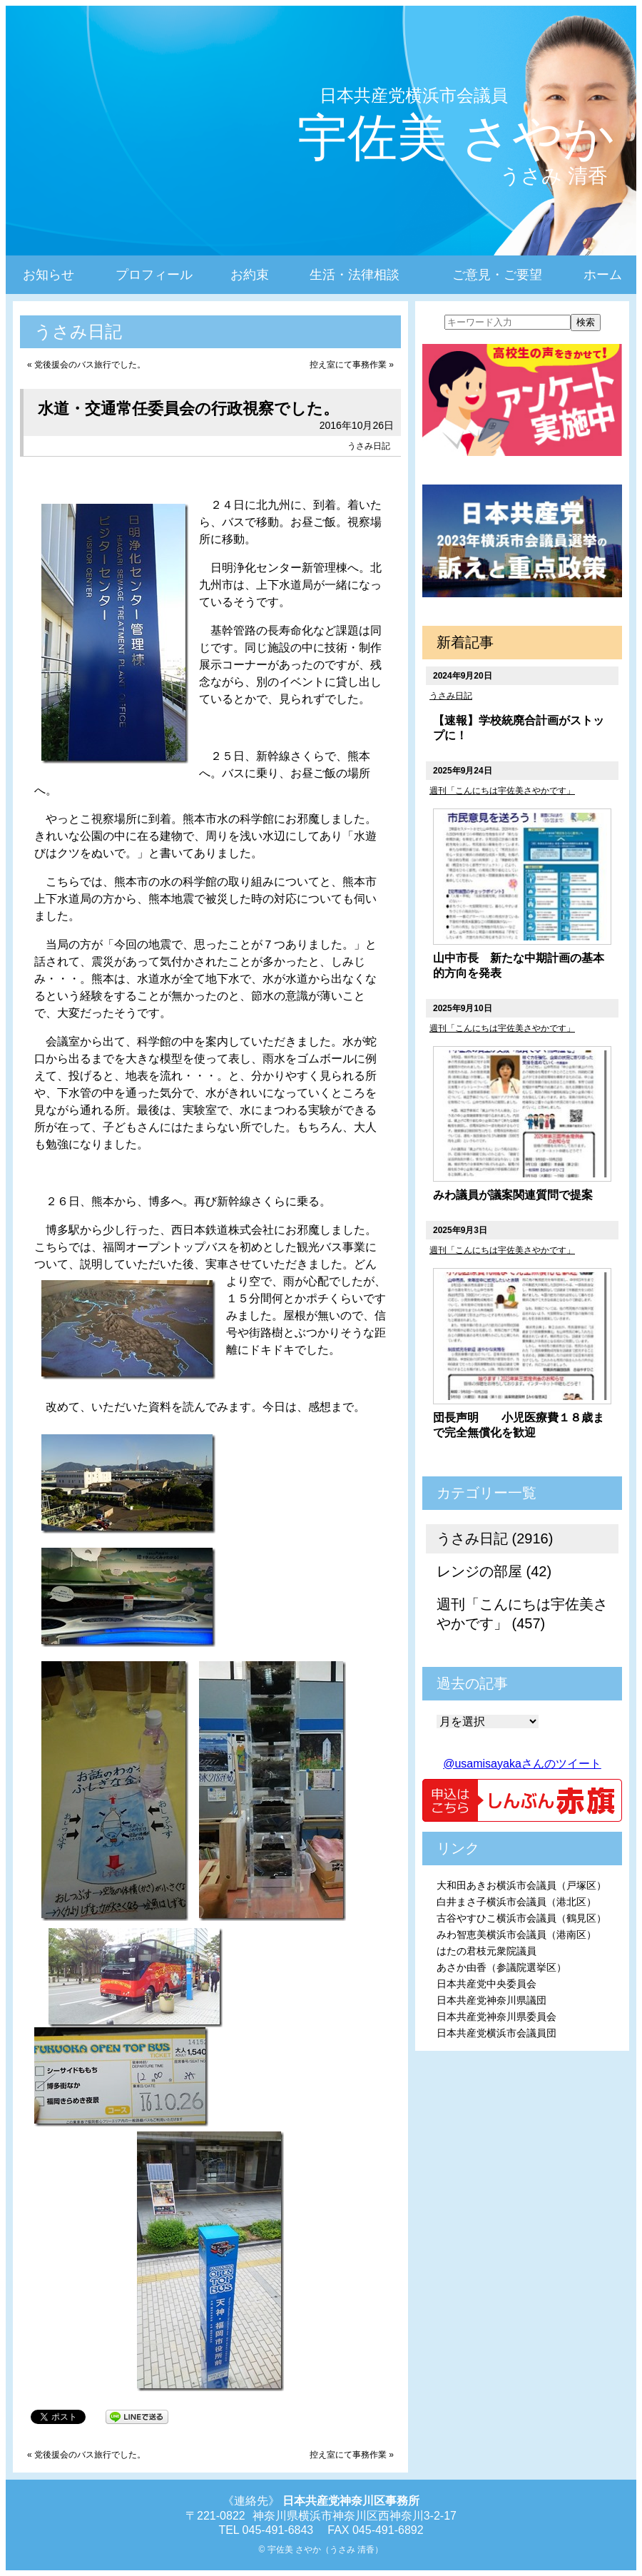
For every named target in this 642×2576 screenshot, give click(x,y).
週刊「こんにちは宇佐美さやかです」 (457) (522, 1613)
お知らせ (48, 275)
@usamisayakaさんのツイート (522, 1764)
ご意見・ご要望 (497, 275)
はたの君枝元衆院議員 (486, 1951)
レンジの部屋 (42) (494, 1571)
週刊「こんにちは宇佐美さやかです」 (502, 791)
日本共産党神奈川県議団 (491, 2000)
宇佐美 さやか (456, 137)
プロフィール (154, 275)
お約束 (249, 275)
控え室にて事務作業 (348, 365)
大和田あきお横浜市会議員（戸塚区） (521, 1885)
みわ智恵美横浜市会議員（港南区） (516, 1934)
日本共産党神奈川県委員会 (496, 2016)
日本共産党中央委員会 (486, 1983)
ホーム (603, 275)
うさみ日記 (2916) (495, 1538)
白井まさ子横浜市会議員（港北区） (516, 1901)
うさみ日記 (368, 446)
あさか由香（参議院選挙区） (501, 1967)
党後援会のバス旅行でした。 (90, 365)
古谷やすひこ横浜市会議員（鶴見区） (521, 1918)
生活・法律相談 (354, 275)
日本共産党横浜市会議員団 (496, 2033)
